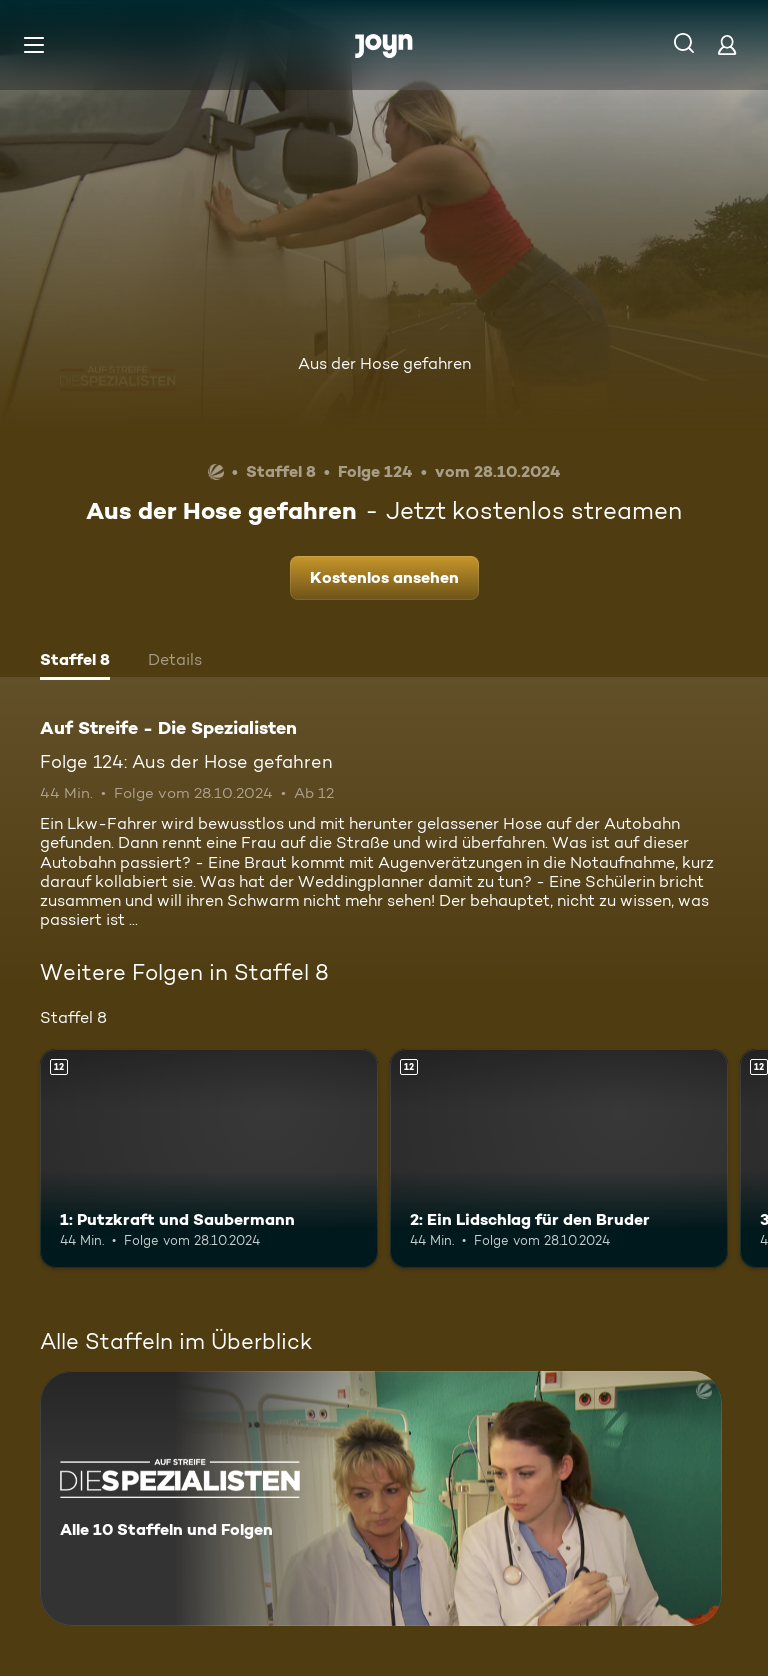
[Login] (727, 44)
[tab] (75, 662)
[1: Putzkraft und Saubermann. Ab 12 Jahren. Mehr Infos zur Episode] (209, 1159)
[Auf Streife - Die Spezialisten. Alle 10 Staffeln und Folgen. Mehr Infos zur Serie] (381, 1498)
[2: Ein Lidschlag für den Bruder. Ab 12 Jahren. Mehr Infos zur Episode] (559, 1159)
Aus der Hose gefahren (384, 363)
